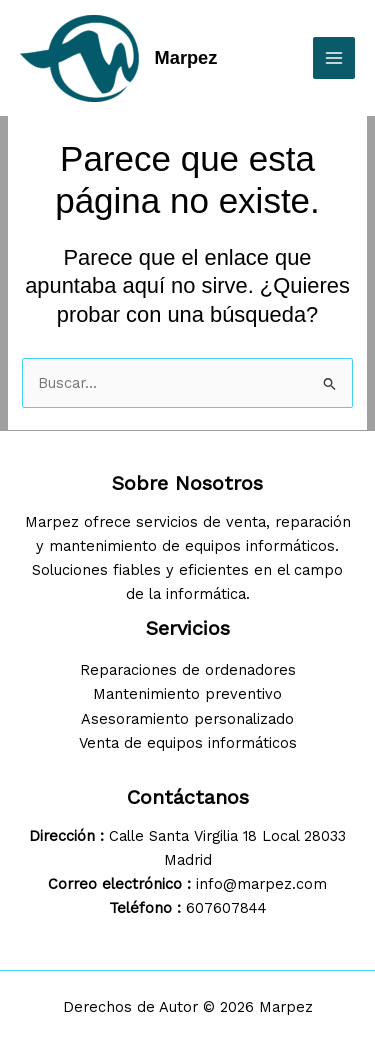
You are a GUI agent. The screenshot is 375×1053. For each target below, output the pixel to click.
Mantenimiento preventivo (187, 694)
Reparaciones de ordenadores (188, 670)
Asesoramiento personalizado (187, 719)
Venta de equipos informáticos (188, 743)
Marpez (186, 57)
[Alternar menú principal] (334, 58)
